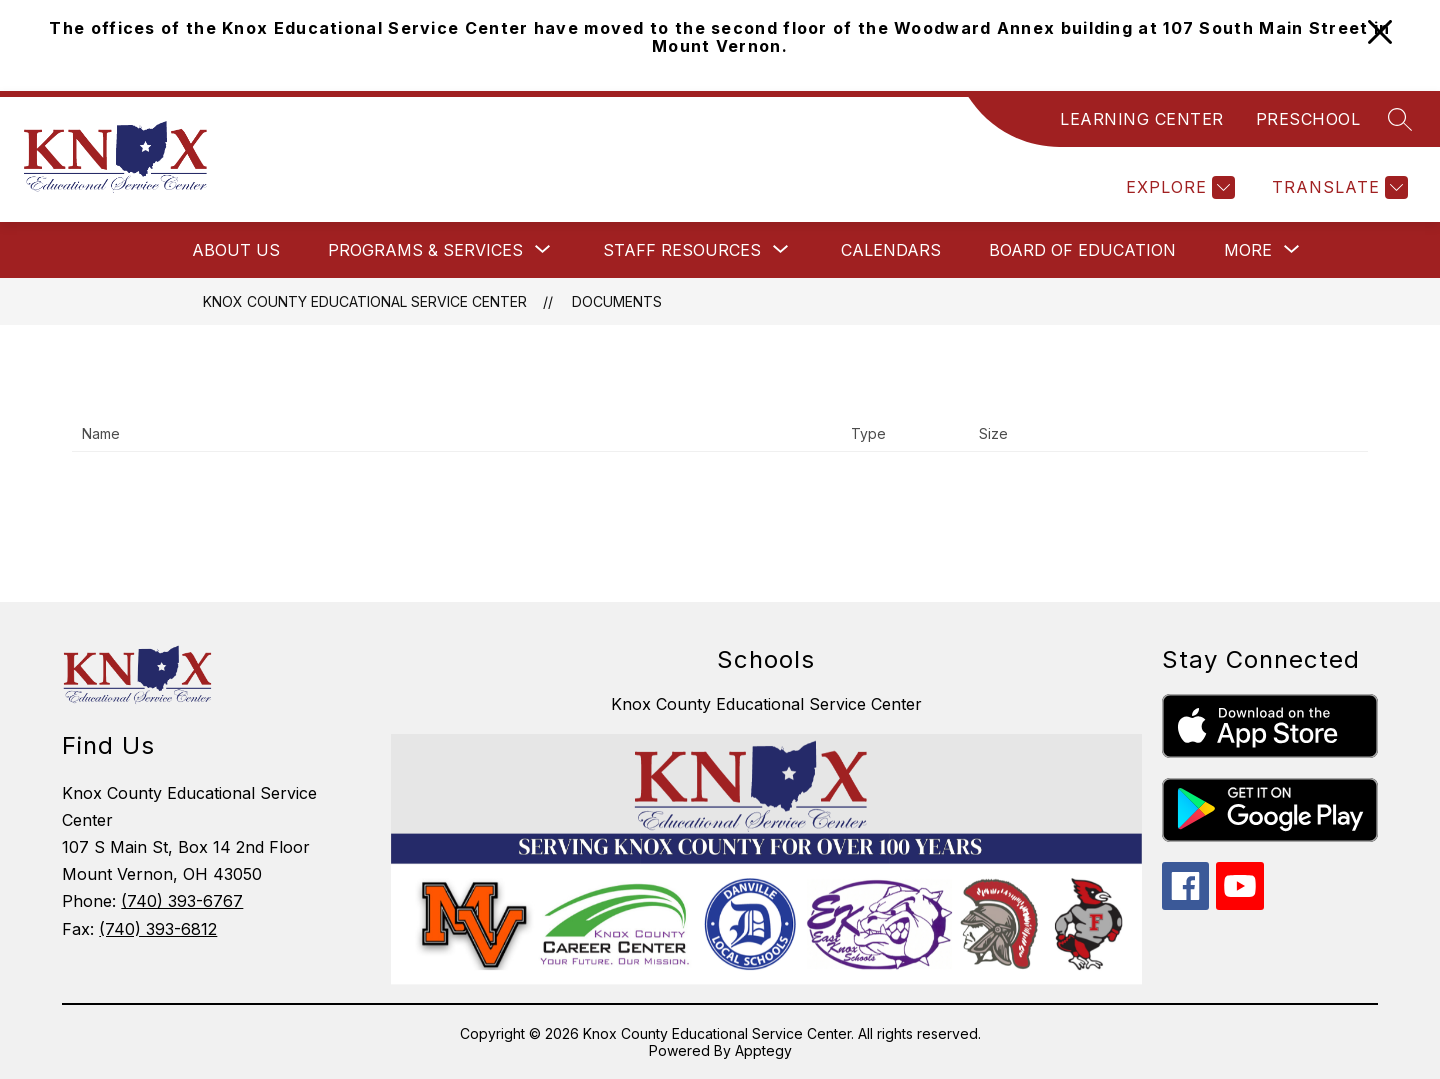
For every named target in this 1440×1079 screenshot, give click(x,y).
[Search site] (1400, 119)
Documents (617, 301)
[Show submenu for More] (1248, 250)
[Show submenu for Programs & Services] (425, 250)
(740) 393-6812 (158, 929)
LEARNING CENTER (1142, 119)
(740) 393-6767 (182, 901)
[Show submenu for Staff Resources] (682, 250)
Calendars (891, 250)
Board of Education (1082, 250)
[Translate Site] (1337, 187)
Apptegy (763, 1050)
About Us (236, 250)
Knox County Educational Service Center (365, 301)
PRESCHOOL (1308, 119)
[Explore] (1178, 187)
